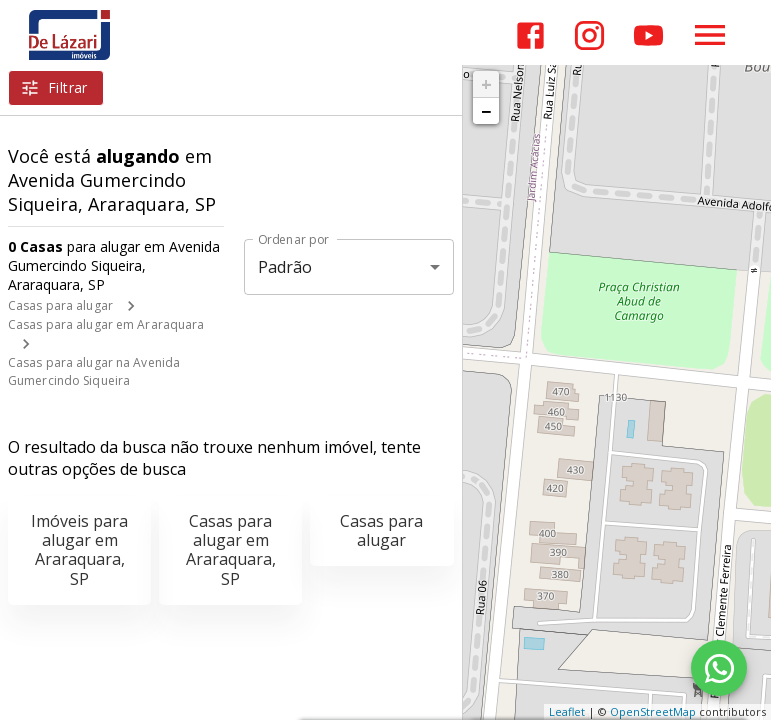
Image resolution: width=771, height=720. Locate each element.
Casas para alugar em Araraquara (106, 324)
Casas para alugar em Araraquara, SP (231, 550)
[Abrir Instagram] (589, 35)
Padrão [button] (285, 267)
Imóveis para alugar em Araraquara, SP (79, 550)
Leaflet (567, 711)
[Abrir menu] (710, 35)
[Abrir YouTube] (648, 35)
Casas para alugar (60, 305)
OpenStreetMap (653, 711)
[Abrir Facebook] (530, 35)
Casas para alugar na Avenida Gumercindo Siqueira (94, 371)
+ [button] (486, 84)
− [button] (486, 111)
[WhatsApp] (719, 668)
